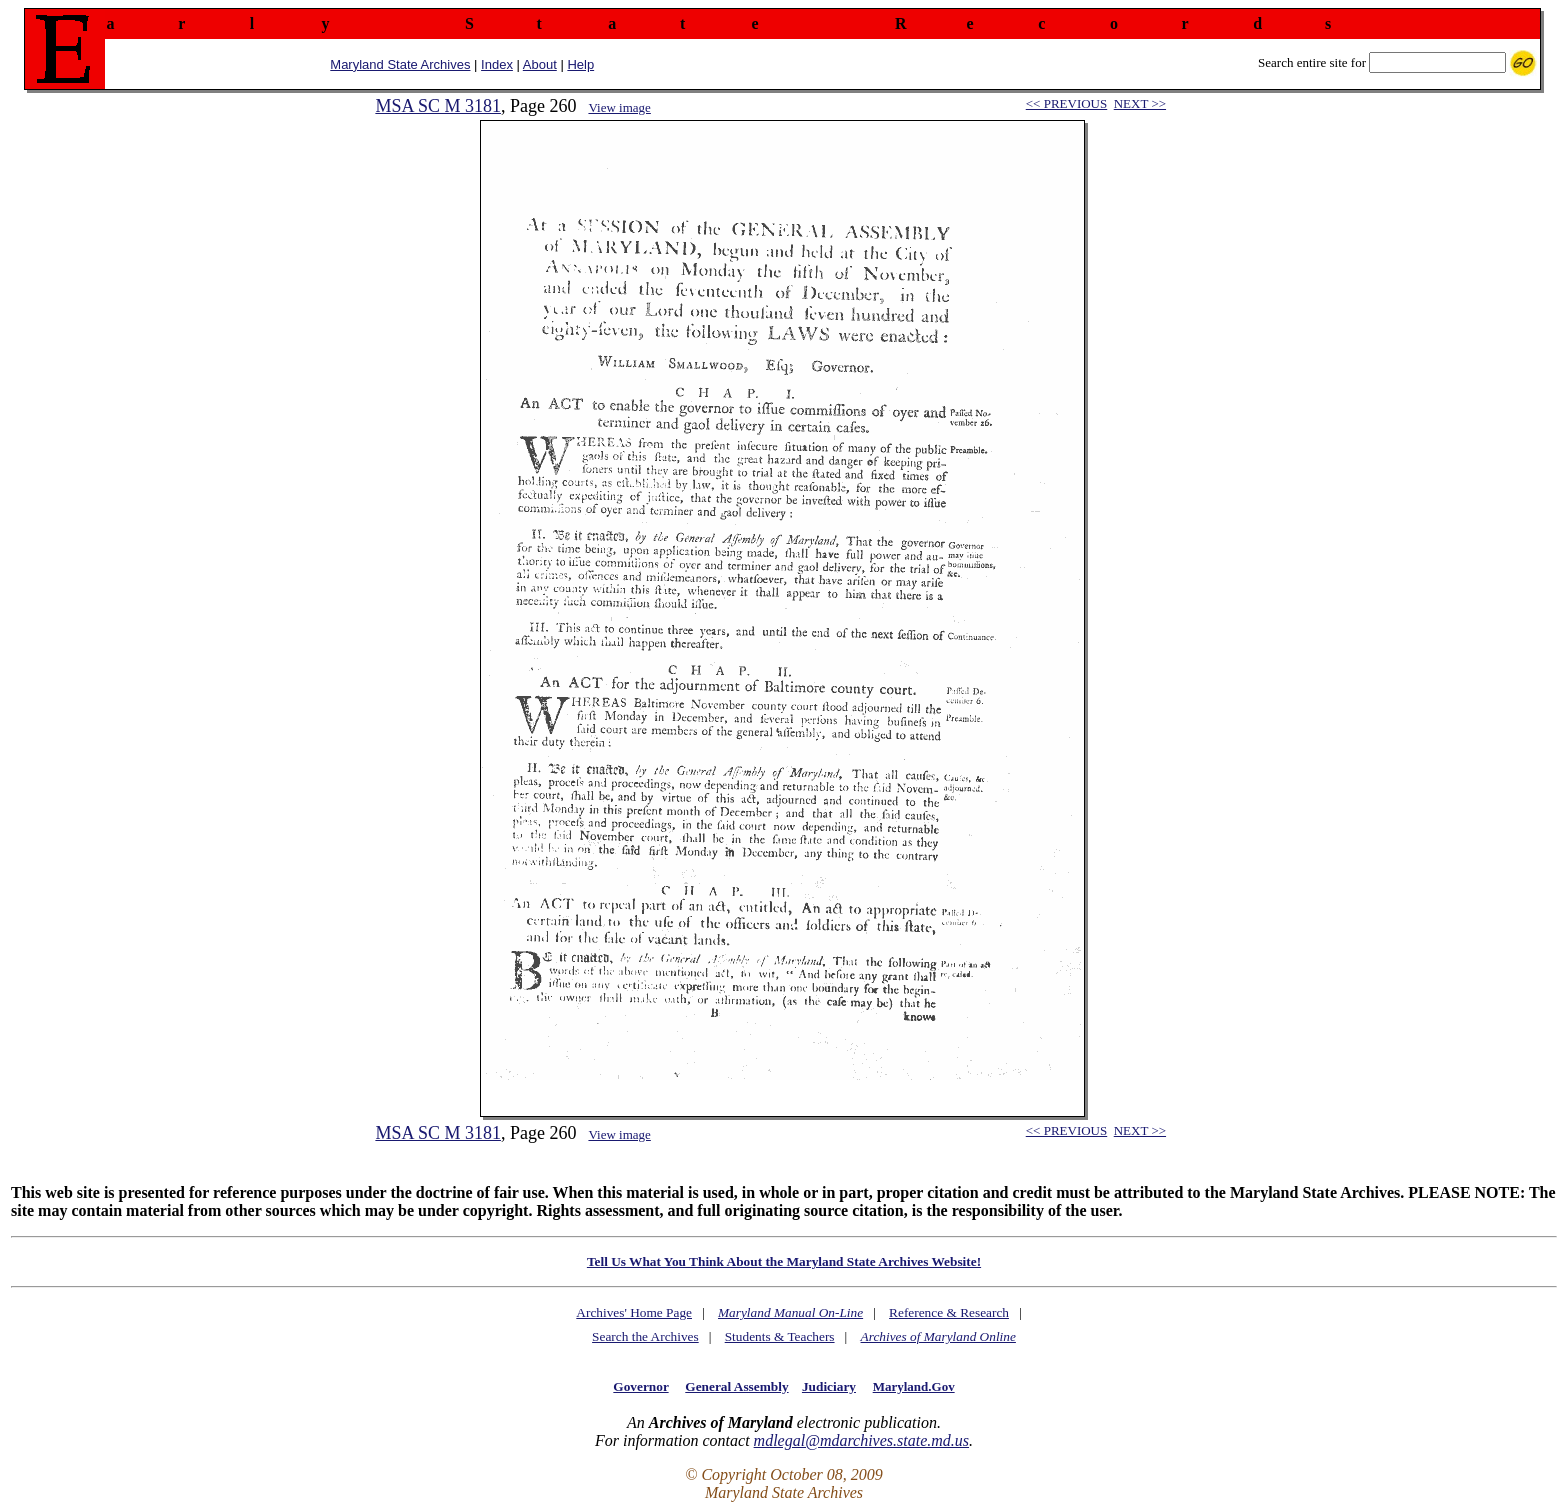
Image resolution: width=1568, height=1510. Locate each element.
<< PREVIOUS (1066, 103)
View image (619, 107)
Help (580, 64)
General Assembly (736, 1386)
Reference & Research (949, 1312)
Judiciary (829, 1386)
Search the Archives (645, 1336)
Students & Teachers (780, 1336)
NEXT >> (1140, 103)
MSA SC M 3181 (438, 106)
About (540, 64)
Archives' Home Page (634, 1312)
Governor (640, 1386)
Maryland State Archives (400, 64)
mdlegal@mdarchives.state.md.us (861, 1440)
